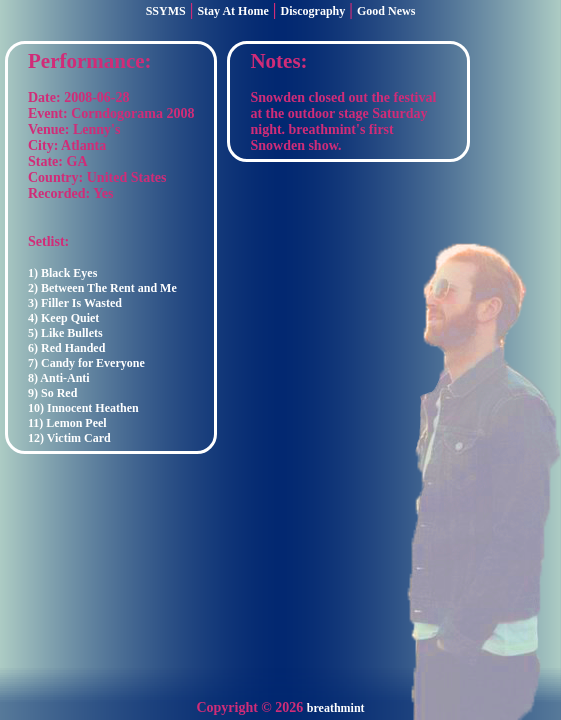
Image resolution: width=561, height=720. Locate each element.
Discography (313, 11)
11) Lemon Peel (67, 423)
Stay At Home (232, 11)
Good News (386, 11)
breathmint (336, 708)
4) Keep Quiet (63, 318)
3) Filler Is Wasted (75, 303)
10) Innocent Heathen (83, 408)
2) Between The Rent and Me (102, 288)
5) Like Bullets (65, 333)
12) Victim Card (69, 438)
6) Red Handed (66, 348)
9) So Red (52, 393)
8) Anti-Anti (59, 378)
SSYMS (166, 11)
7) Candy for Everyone (86, 363)
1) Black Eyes (62, 273)
